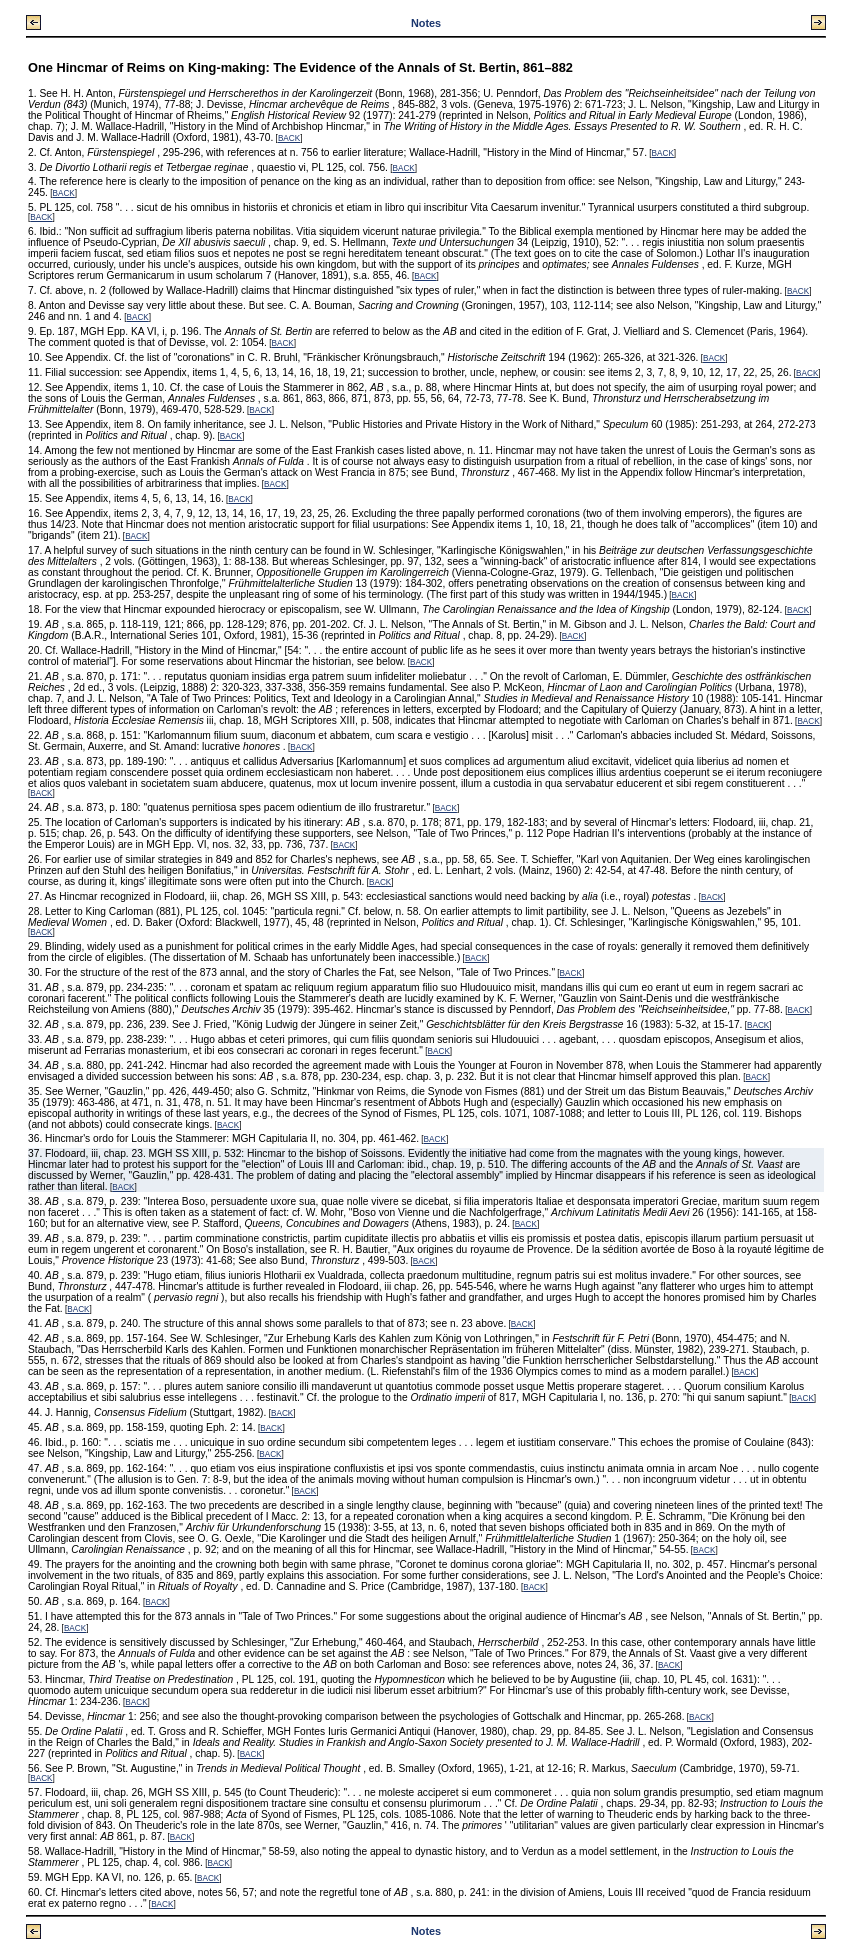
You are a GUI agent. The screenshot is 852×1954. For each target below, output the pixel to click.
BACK (289, 138)
